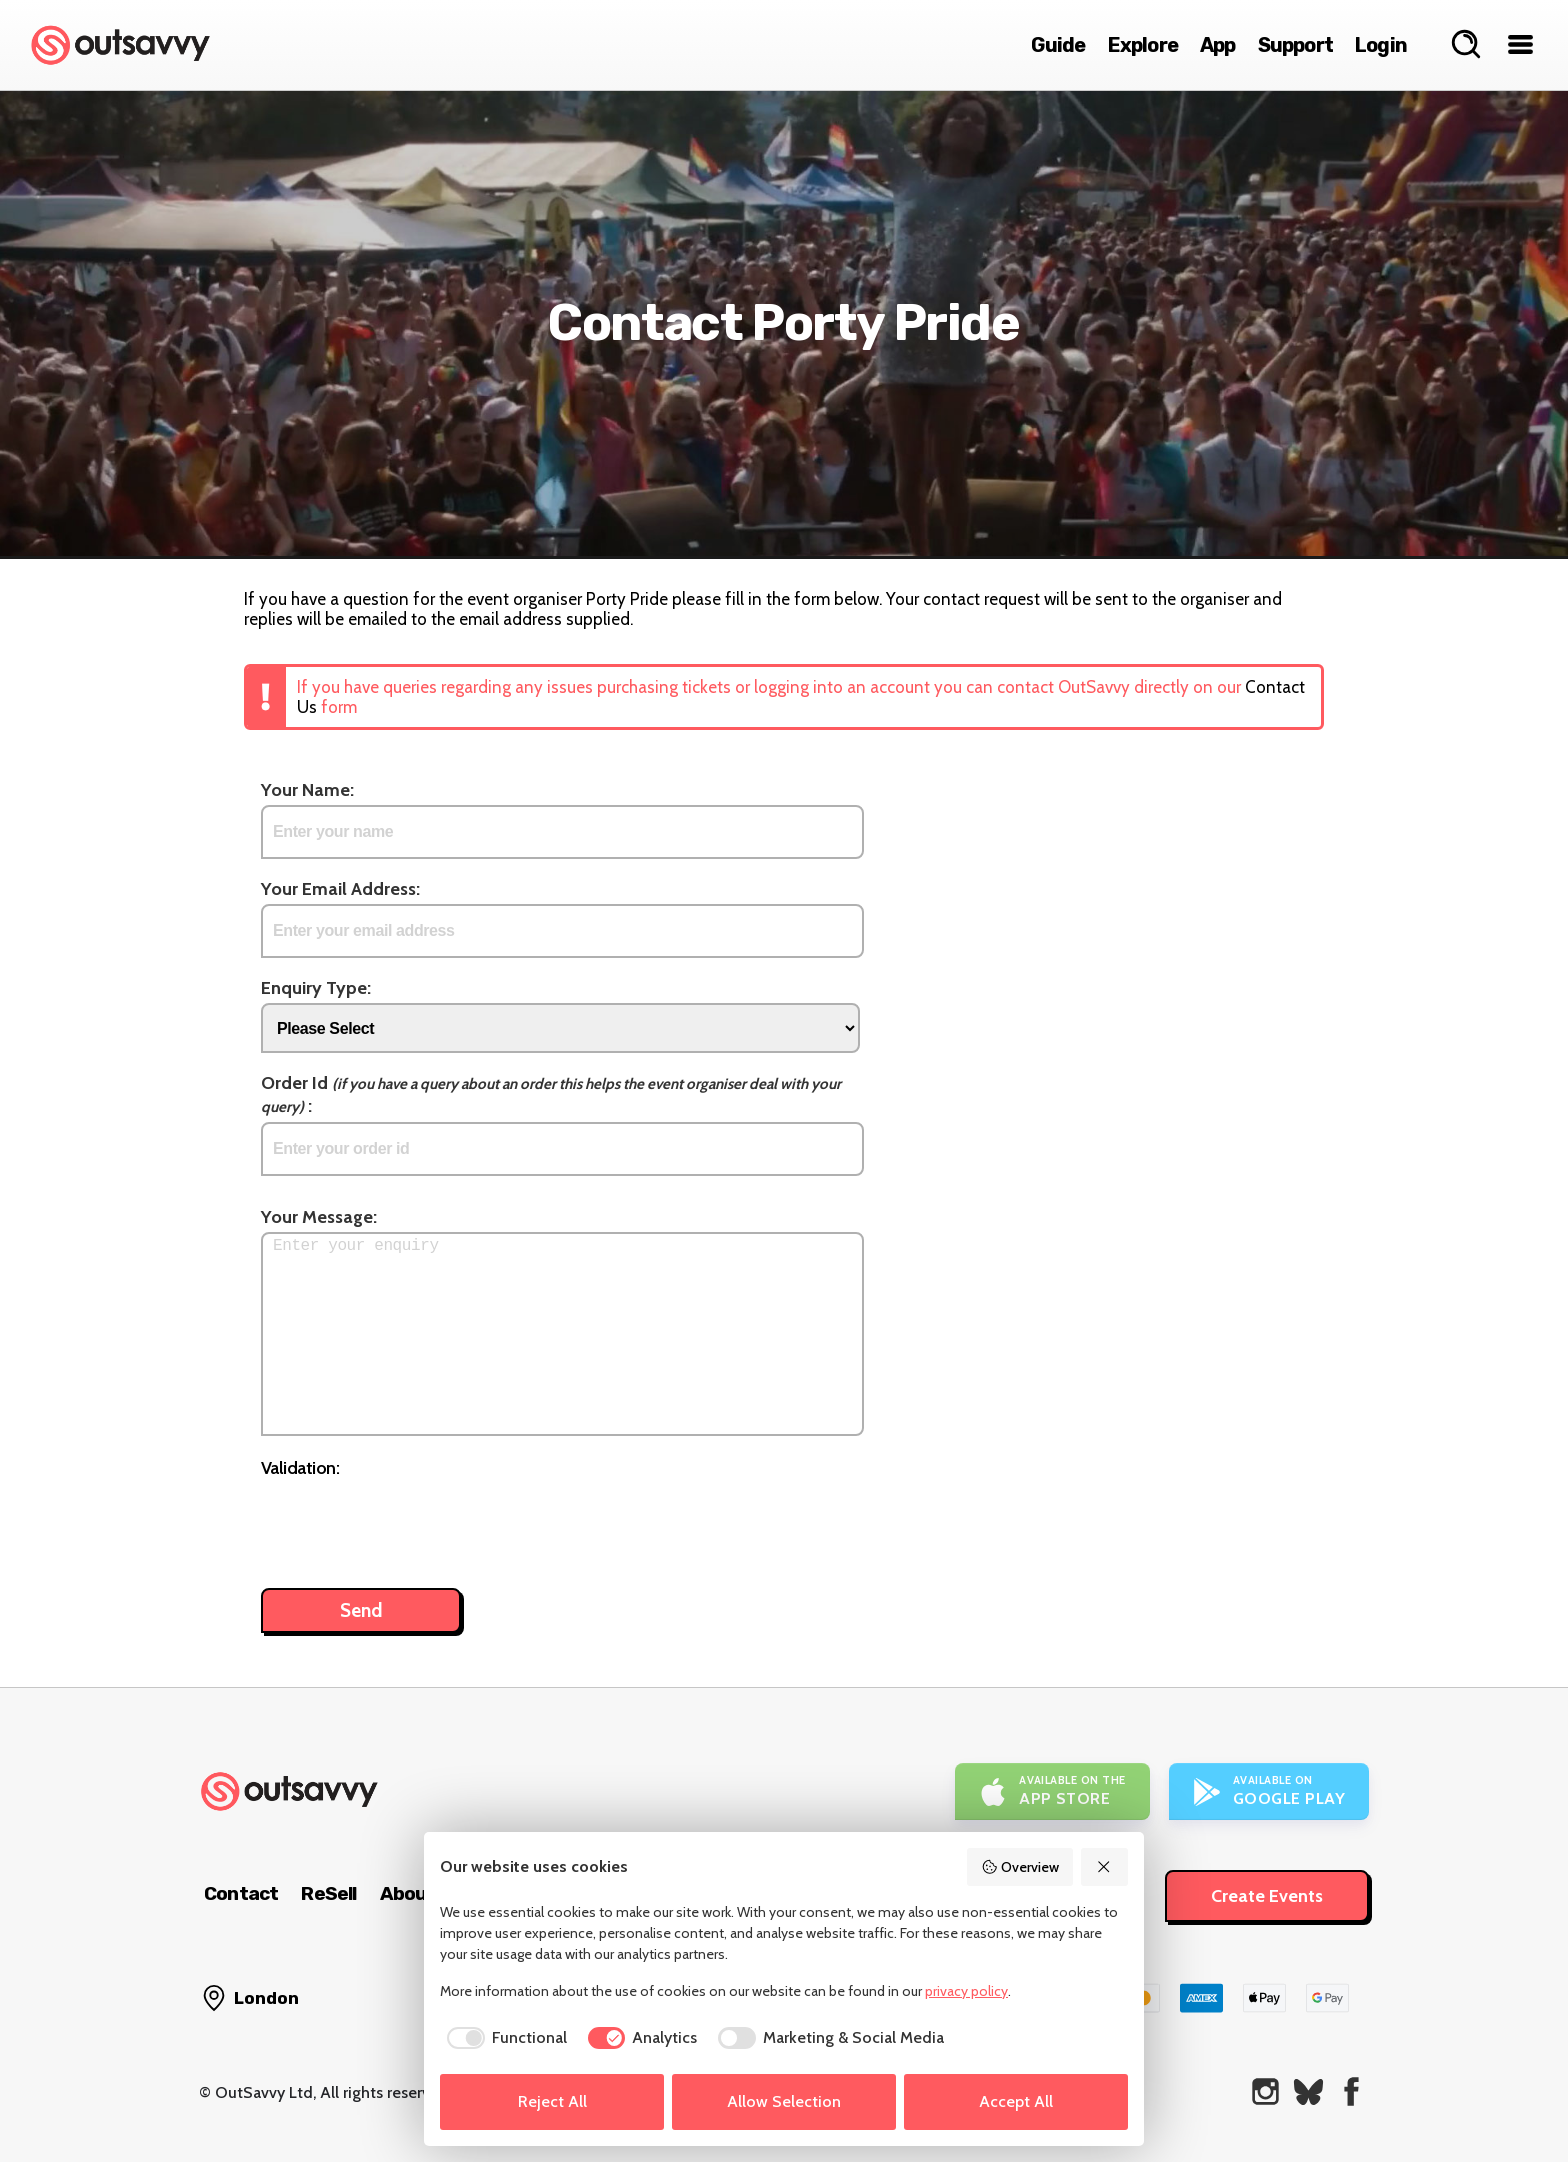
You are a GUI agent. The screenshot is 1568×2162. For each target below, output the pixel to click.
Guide (1058, 45)
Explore (1143, 45)
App (1218, 45)
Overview (1020, 1867)
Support (1295, 45)
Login (1381, 45)
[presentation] (413, 1523)
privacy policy (966, 1991)
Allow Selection (784, 2101)
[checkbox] (503, 2038)
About (408, 1893)
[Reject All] (1105, 1867)
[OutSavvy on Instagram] (1265, 2091)
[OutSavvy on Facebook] (1351, 2091)
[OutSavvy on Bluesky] (1308, 2091)
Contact (241, 1893)
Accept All (1016, 2101)
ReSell (328, 1893)
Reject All (552, 2101)
